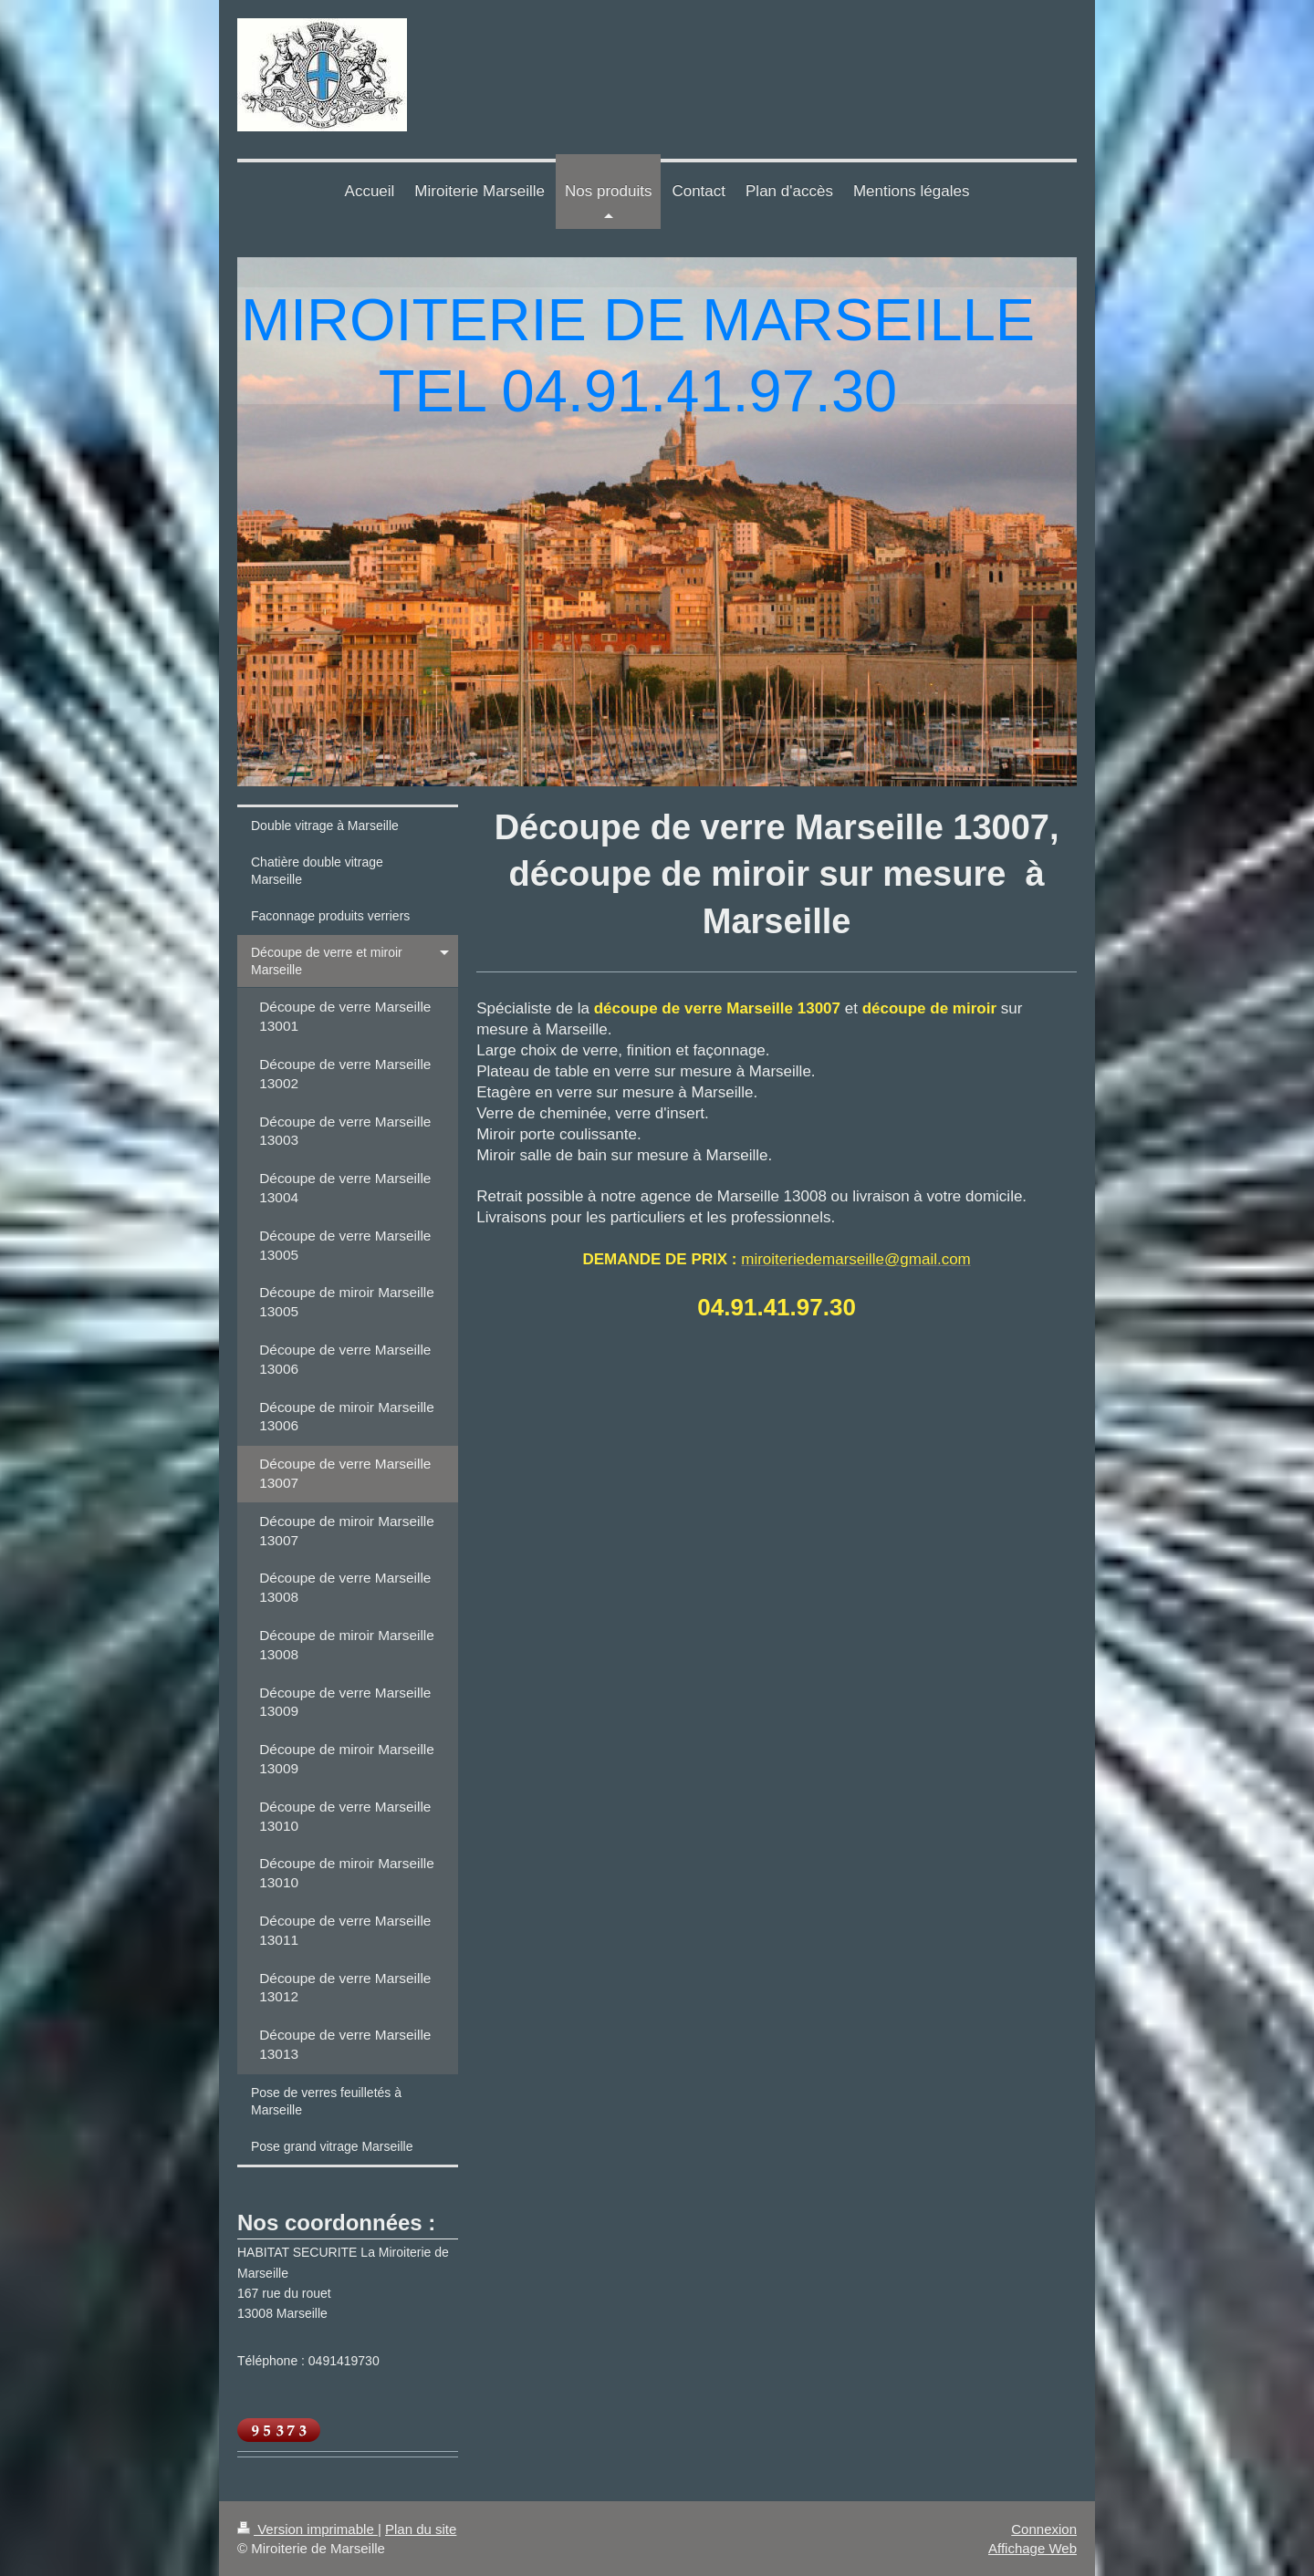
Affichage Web (1032, 2548)
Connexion (1044, 2529)
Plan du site (420, 2529)
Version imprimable (307, 2529)
